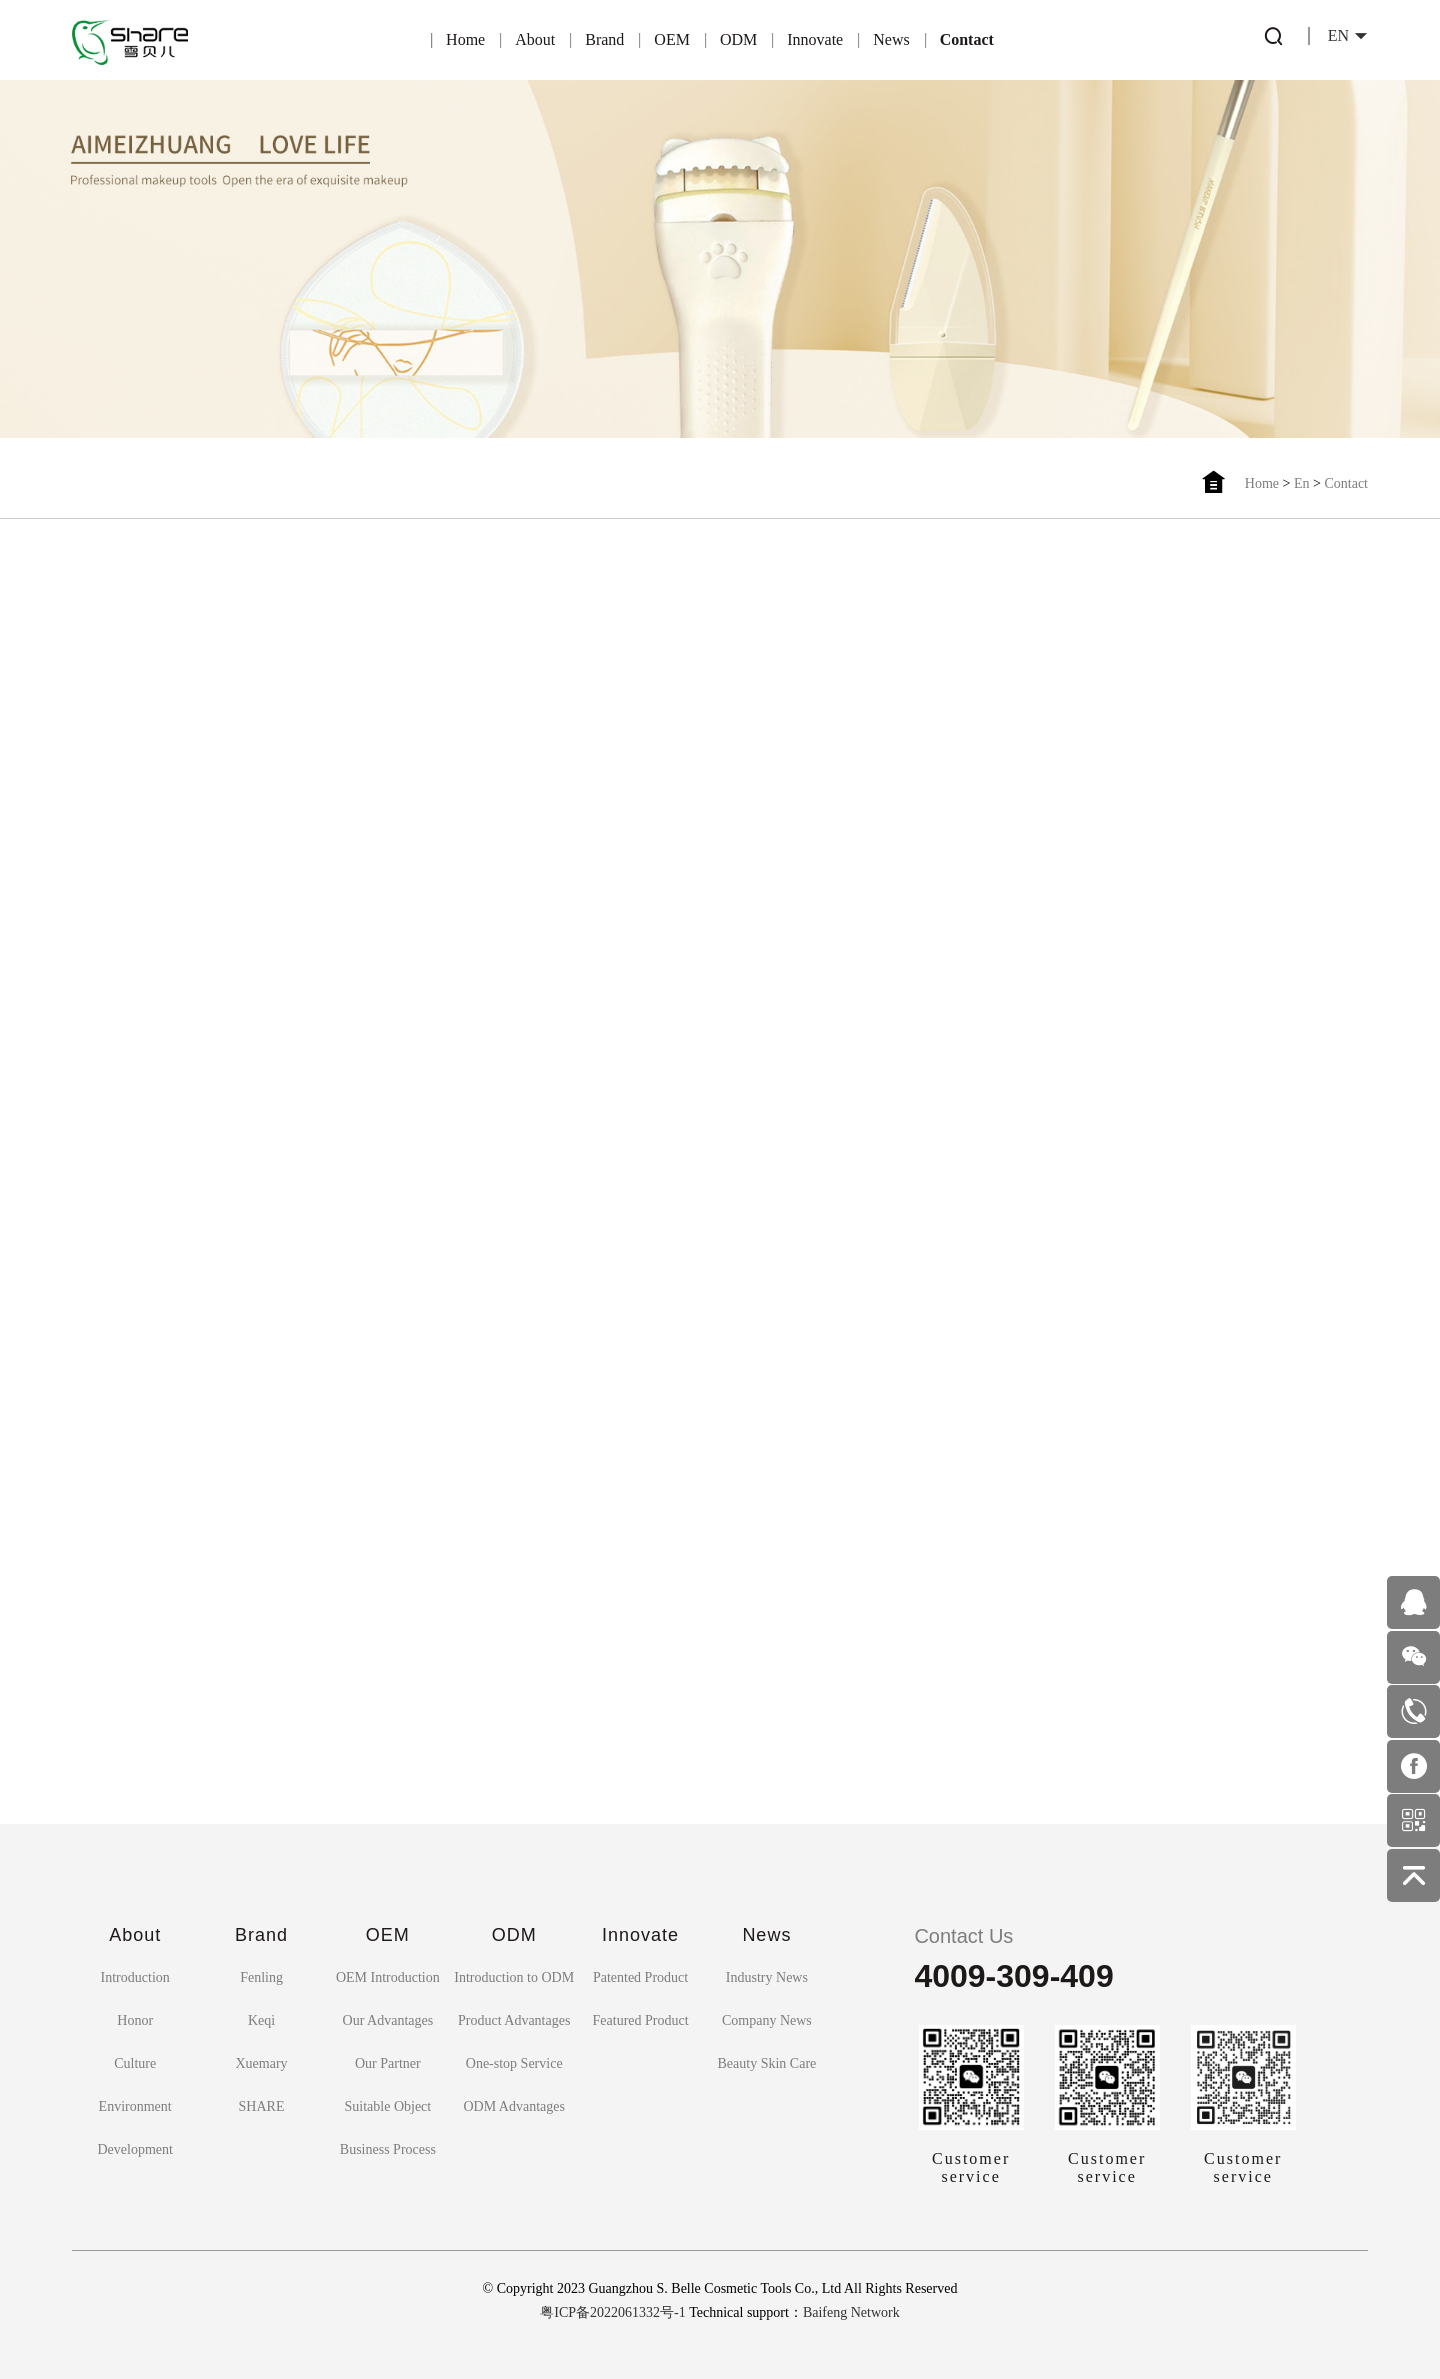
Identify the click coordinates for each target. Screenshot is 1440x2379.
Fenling (261, 1977)
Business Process (388, 2149)
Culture (135, 2063)
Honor (135, 2020)
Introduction (135, 1977)
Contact (967, 39)
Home (465, 39)
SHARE (262, 2106)
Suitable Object (388, 2106)
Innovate (815, 39)
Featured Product (641, 2020)
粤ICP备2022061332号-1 (612, 2312)
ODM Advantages (514, 2106)
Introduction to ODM (514, 1977)
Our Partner (388, 2063)
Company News (767, 2020)
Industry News (767, 1977)
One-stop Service (514, 2063)
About (535, 39)
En (1302, 483)
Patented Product (640, 1977)
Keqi (261, 2020)
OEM (672, 39)
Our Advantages (388, 2020)
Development (134, 2149)
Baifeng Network (851, 2312)
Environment (135, 2106)
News (891, 39)
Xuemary (261, 2063)
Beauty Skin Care (767, 2063)
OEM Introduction (388, 1977)
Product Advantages (514, 2020)
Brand (604, 39)
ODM (738, 39)
